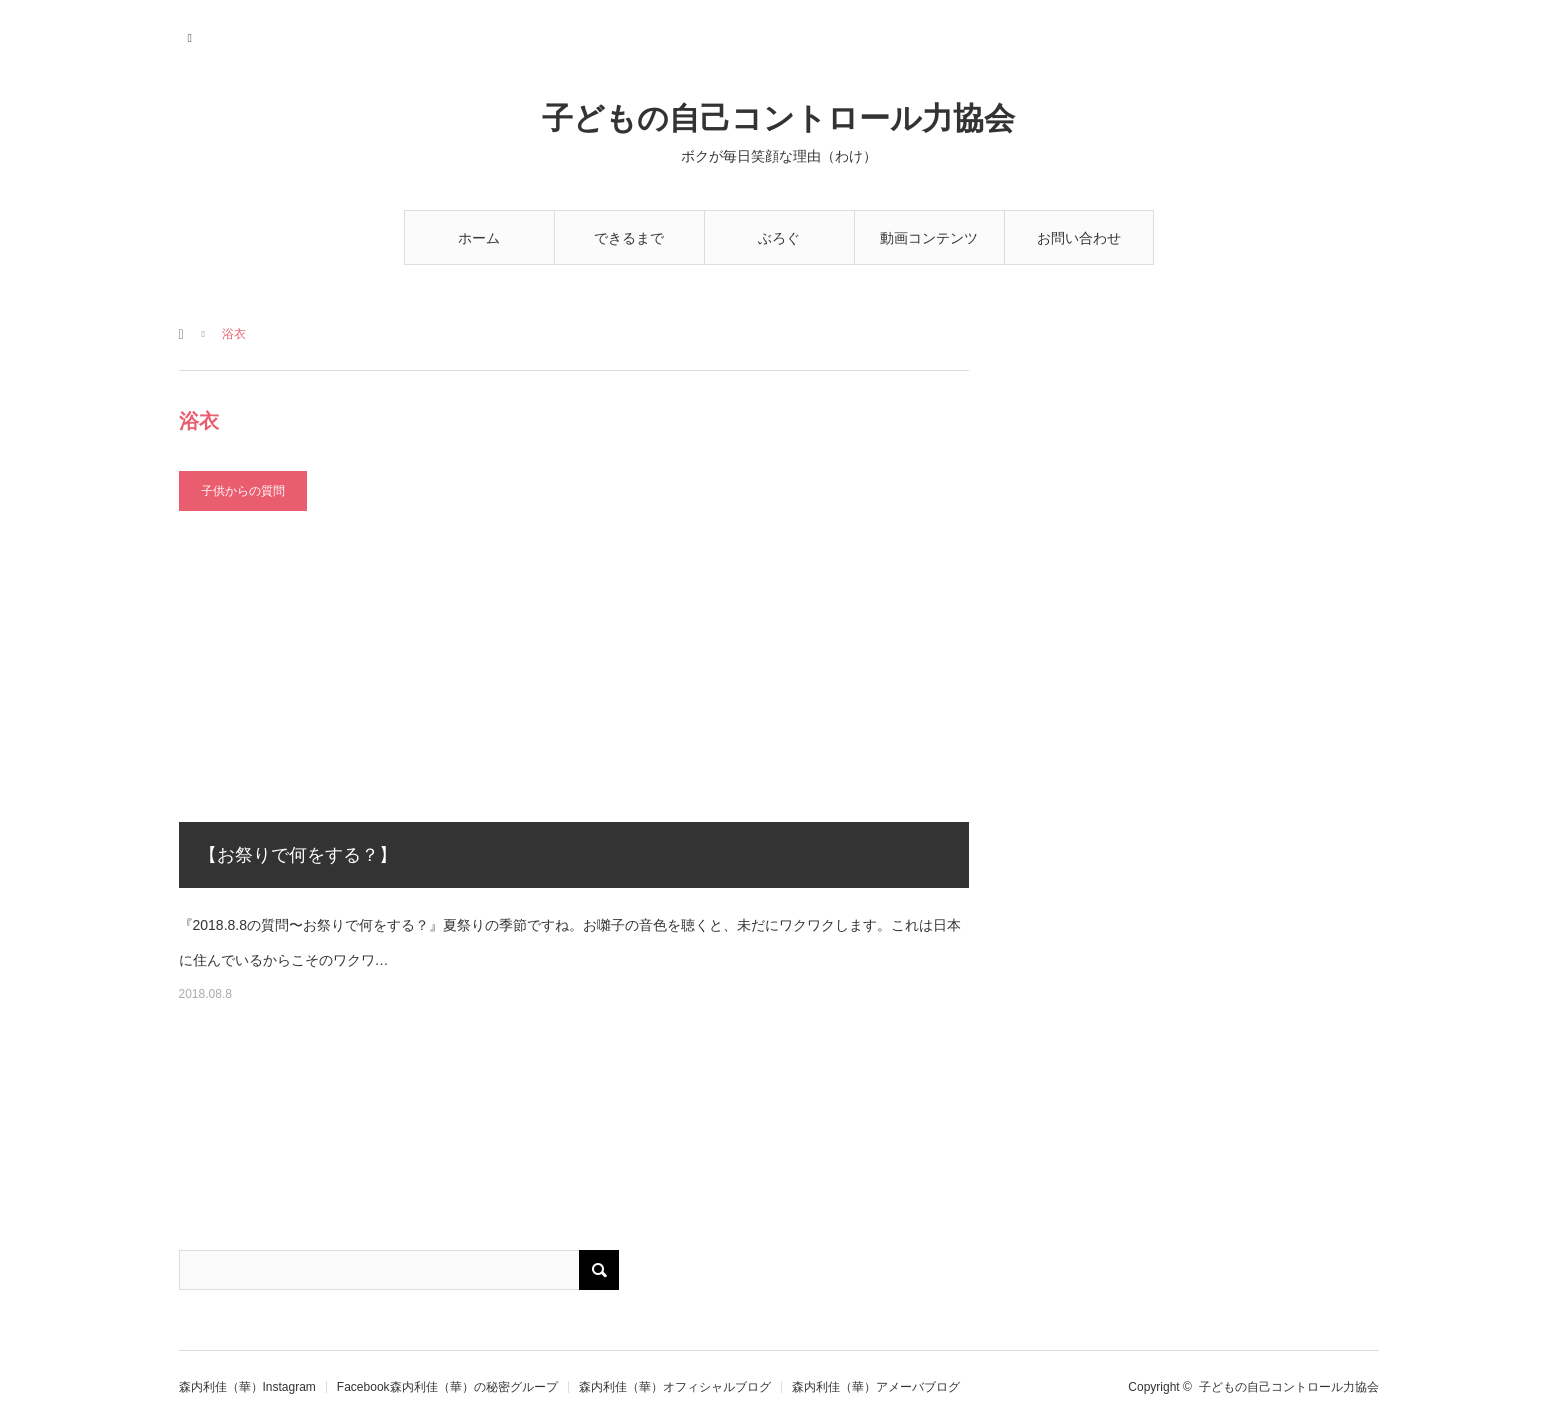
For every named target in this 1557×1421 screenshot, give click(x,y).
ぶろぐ (779, 238)
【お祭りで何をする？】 (298, 855)
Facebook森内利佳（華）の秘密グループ (447, 1387)
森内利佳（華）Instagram (247, 1387)
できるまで (629, 238)
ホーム (479, 238)
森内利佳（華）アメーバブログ (876, 1387)
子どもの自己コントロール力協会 (778, 118)
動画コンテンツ (929, 238)
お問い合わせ (1079, 238)
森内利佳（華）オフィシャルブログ (675, 1387)
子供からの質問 (243, 491)
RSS (191, 35)
